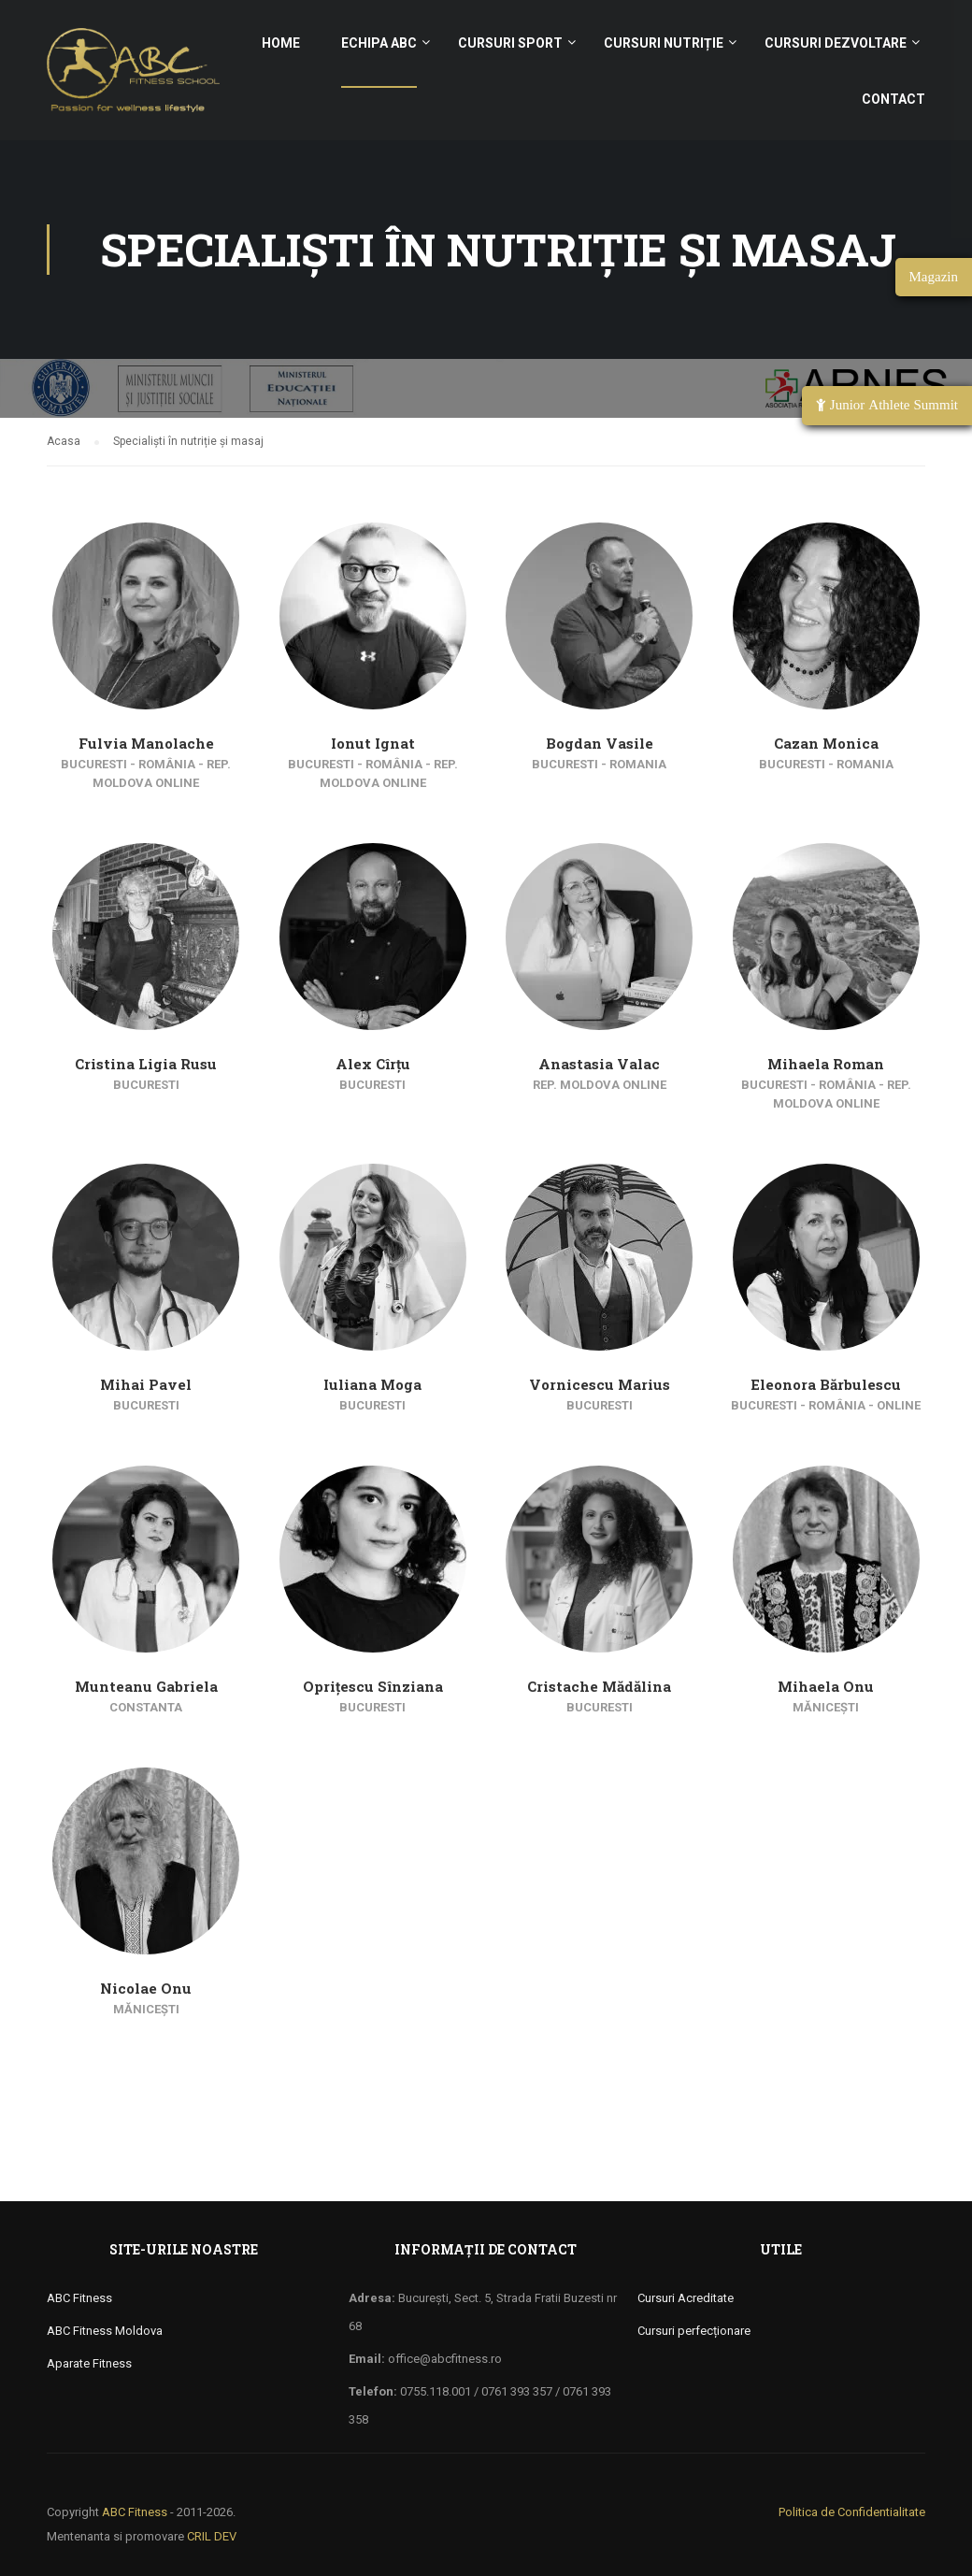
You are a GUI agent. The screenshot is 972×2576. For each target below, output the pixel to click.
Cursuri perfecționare (693, 2331)
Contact (893, 99)
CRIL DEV (211, 2536)
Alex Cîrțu (373, 1063)
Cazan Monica (826, 743)
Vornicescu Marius (599, 1384)
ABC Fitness (79, 2298)
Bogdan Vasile (599, 743)
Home (281, 43)
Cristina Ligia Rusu (146, 1063)
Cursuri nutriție (663, 43)
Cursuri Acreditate (685, 2298)
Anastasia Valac (599, 1063)
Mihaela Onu (826, 1686)
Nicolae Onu (146, 1988)
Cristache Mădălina (599, 1686)
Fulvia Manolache (146, 743)
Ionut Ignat (373, 743)
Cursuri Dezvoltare (836, 43)
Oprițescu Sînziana (373, 1686)
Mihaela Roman (825, 1063)
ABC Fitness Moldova (105, 2331)
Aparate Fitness (89, 2363)
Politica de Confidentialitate (852, 2512)
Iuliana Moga (372, 1384)
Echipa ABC (379, 43)
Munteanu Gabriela (146, 1686)
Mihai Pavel (146, 1384)
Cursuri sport (510, 43)
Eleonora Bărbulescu (825, 1384)
